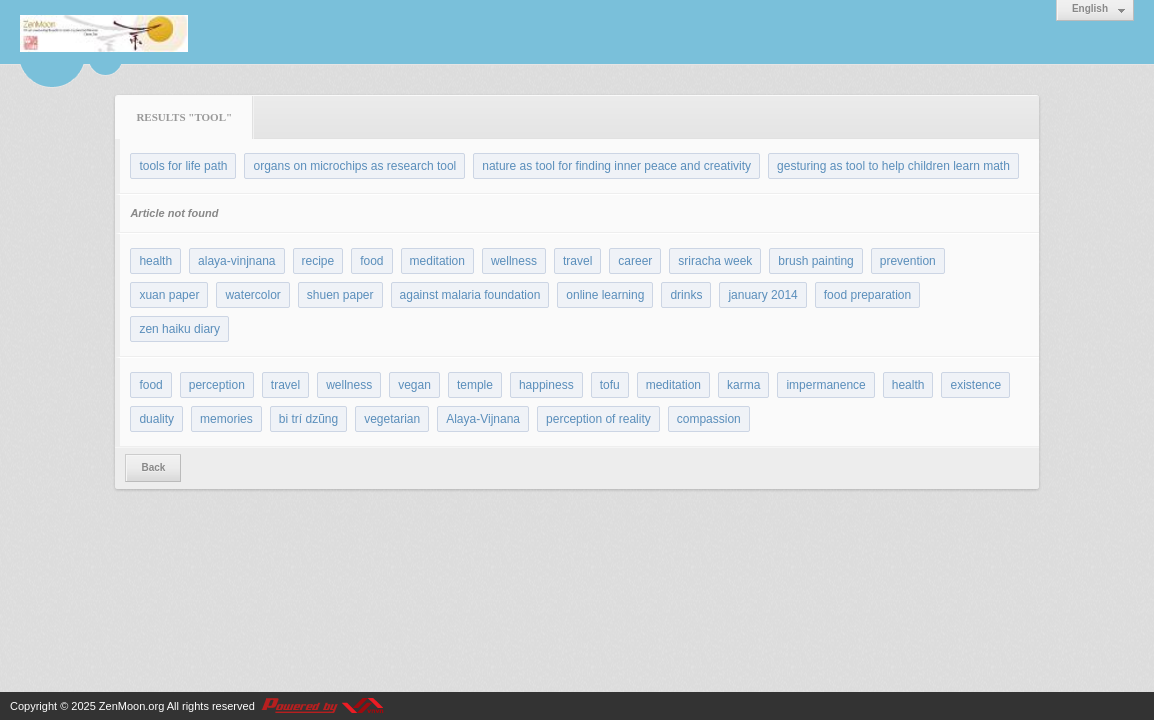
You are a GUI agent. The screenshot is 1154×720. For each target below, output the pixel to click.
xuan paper (169, 295)
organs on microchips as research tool (354, 166)
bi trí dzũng (308, 419)
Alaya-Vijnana (483, 419)
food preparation (867, 295)
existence (975, 385)
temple (475, 385)
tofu (610, 385)
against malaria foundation (470, 295)
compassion (709, 419)
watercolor (252, 295)
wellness (514, 261)
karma (743, 385)
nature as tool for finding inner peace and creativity (616, 166)
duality (156, 419)
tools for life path (183, 166)
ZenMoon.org (131, 706)
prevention (908, 261)
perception (217, 385)
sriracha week (715, 261)
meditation (437, 261)
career (635, 261)
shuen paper (340, 295)
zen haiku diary (179, 329)
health (155, 261)
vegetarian (392, 419)
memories (226, 419)
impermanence (825, 385)
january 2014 (762, 295)
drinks (686, 295)
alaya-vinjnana (236, 261)
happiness (546, 385)
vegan (414, 385)
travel (577, 261)
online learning (605, 295)
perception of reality (598, 419)
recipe (318, 261)
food (371, 261)
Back (153, 467)
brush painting (815, 261)
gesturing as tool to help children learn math (893, 166)
